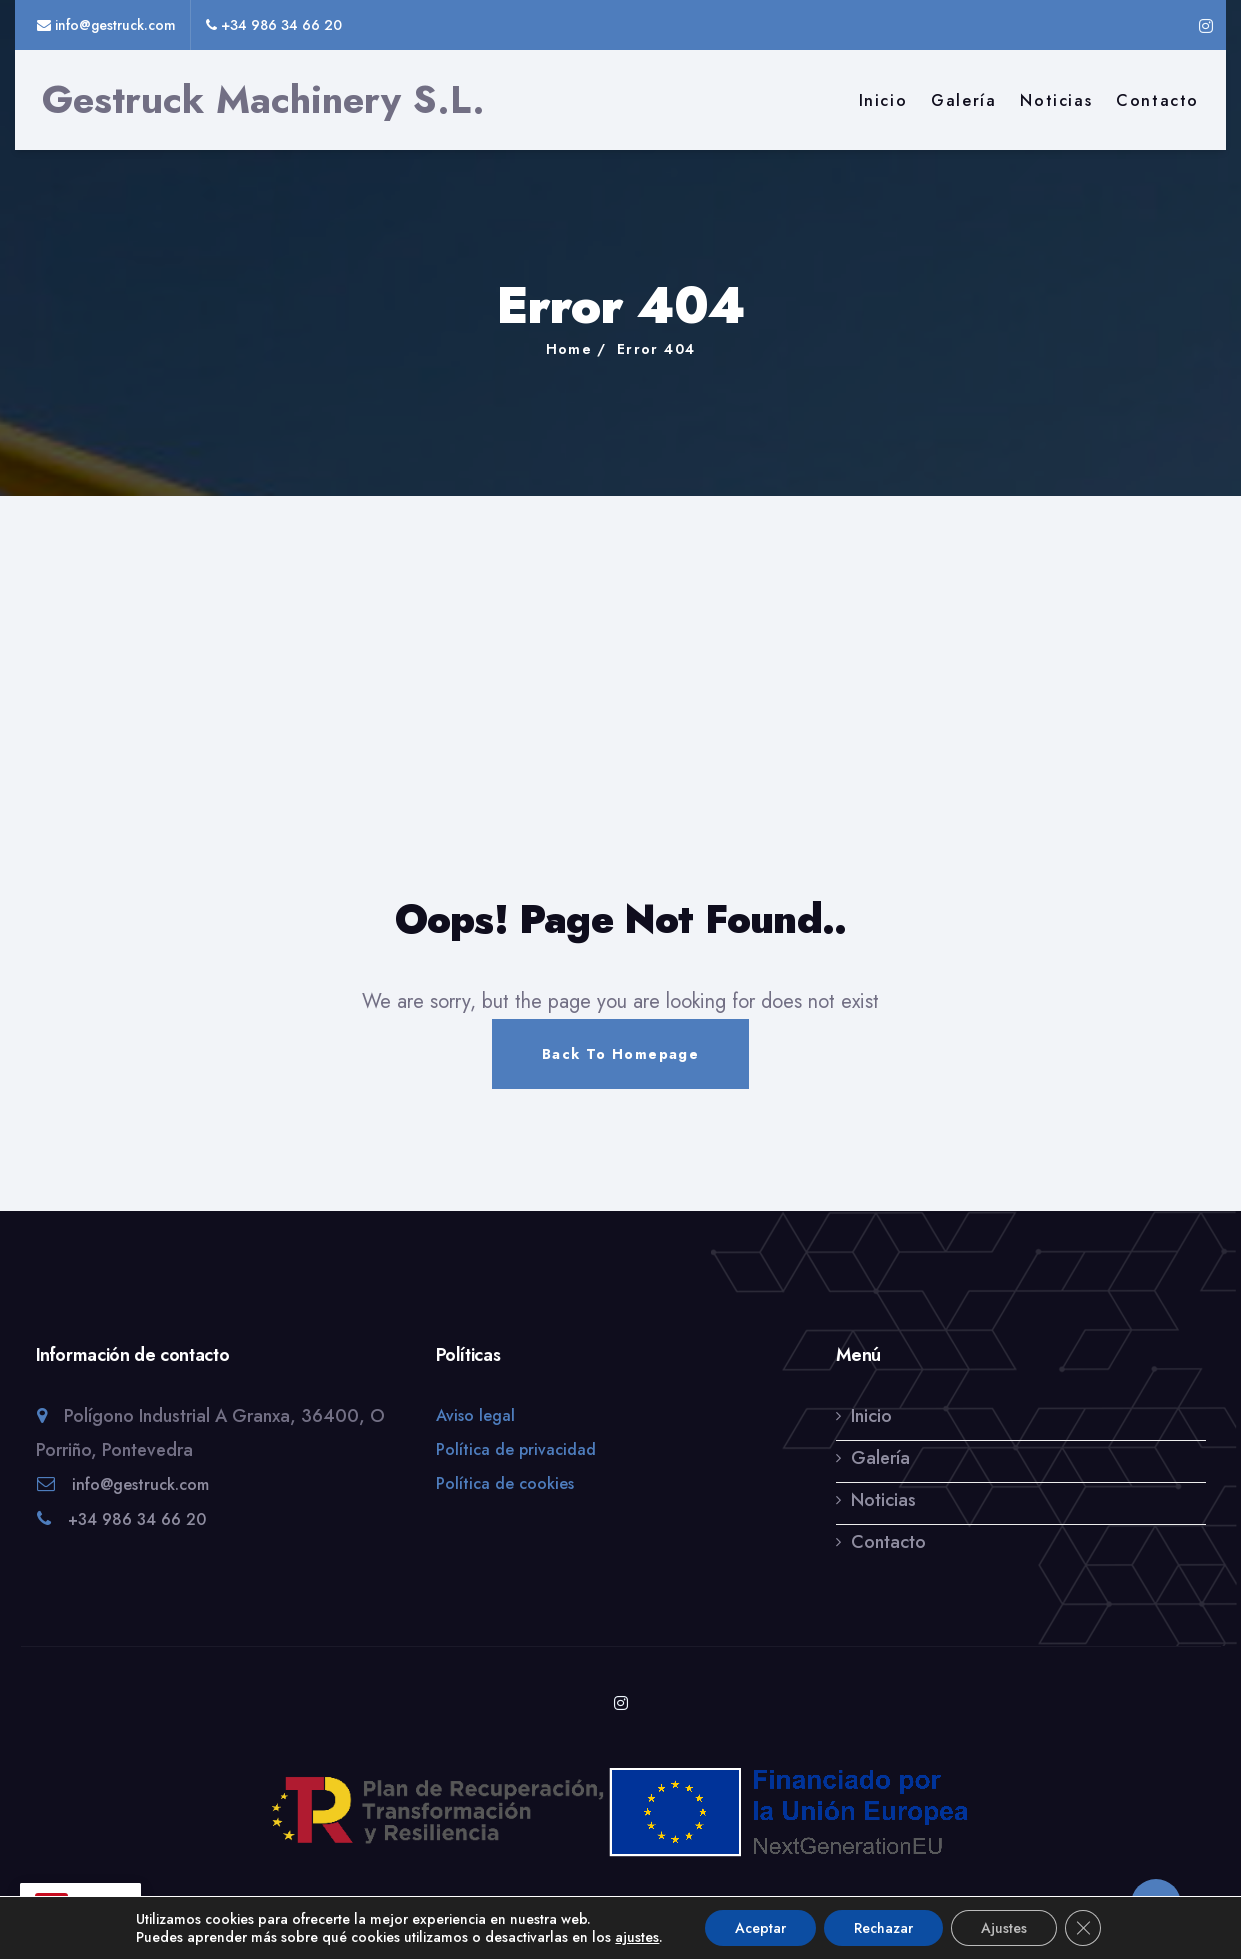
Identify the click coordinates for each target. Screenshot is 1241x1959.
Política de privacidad (516, 1468)
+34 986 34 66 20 (137, 1538)
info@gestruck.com (140, 1503)
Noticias (1056, 100)
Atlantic (715, 1912)
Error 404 (656, 349)
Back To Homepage (620, 1054)
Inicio (883, 100)
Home (569, 349)
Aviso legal (475, 1434)
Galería (963, 100)
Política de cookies (505, 1502)
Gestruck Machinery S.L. (263, 100)
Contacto (1157, 100)
